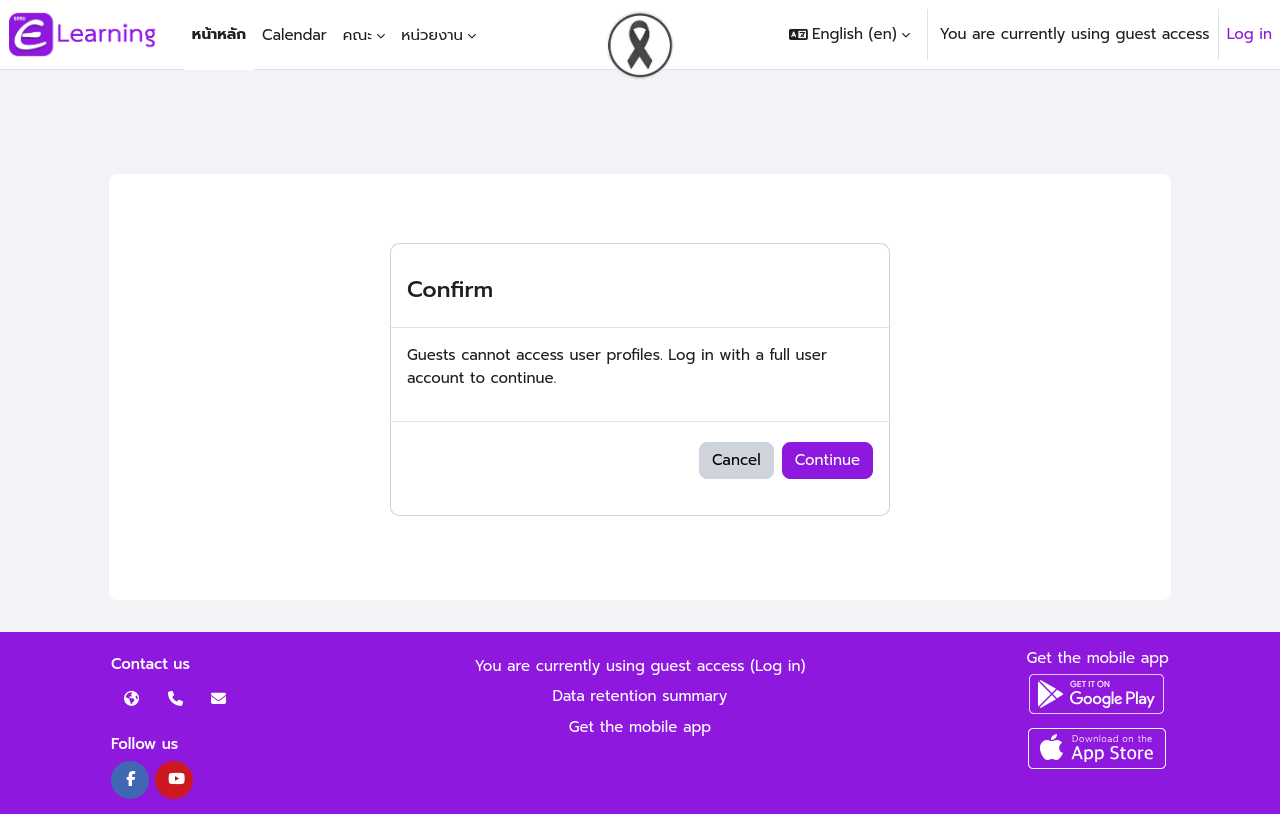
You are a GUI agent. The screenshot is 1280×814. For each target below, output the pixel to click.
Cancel (736, 460)
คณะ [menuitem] (358, 35)
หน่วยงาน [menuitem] (432, 35)
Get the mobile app (640, 727)
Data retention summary (640, 696)
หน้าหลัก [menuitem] (219, 34)
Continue (827, 460)
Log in (1249, 34)
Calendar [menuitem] (294, 35)
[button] (849, 34)
